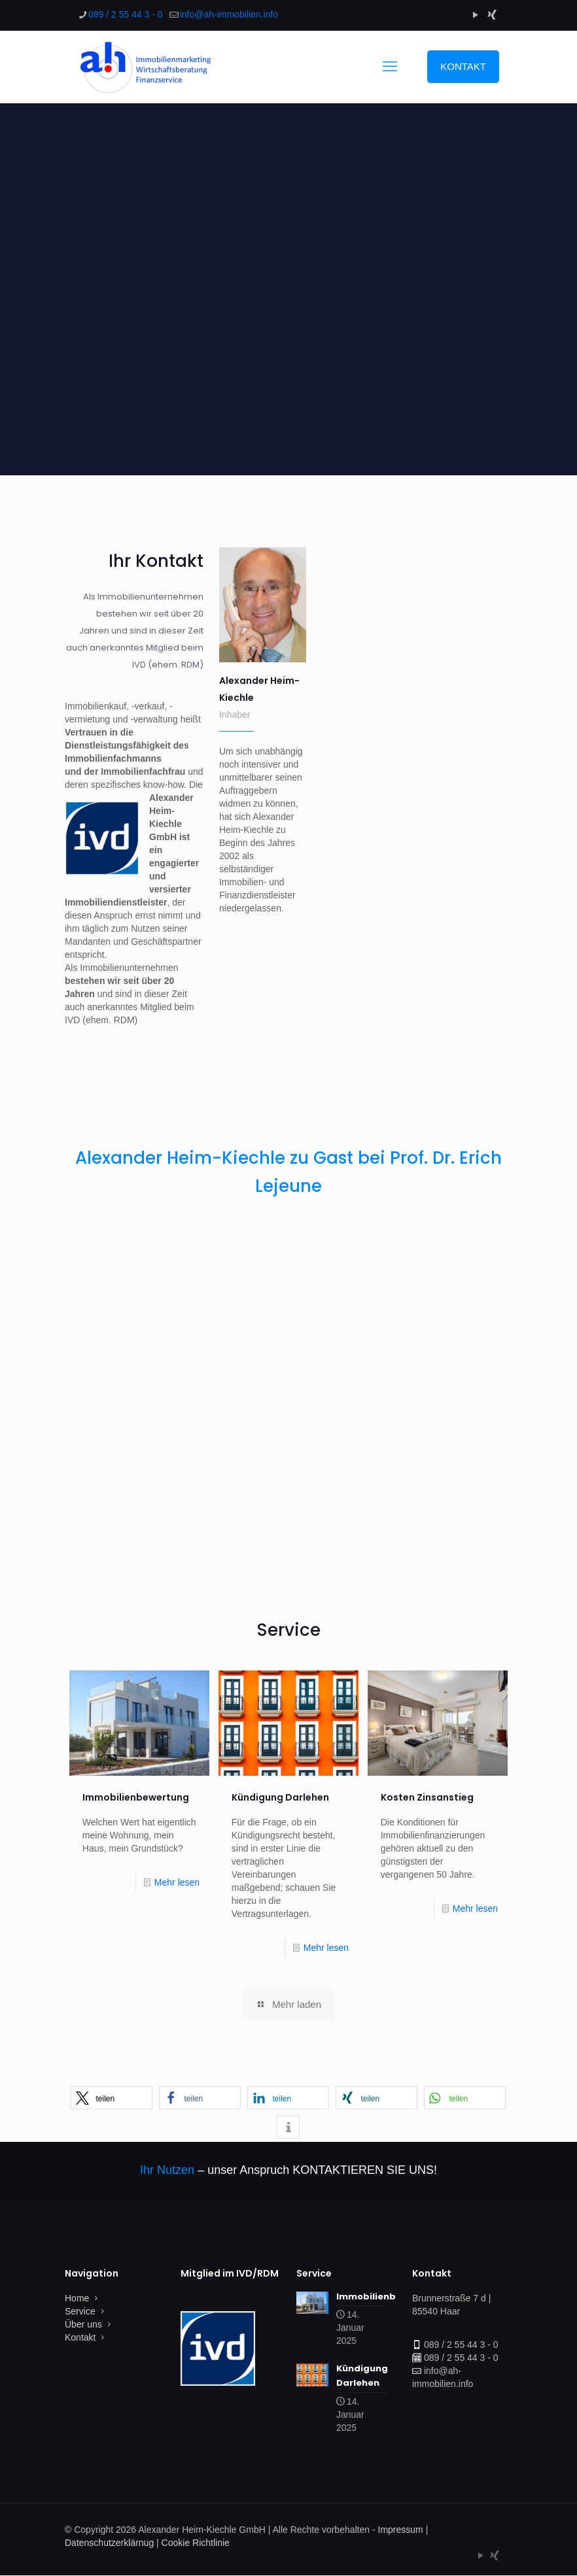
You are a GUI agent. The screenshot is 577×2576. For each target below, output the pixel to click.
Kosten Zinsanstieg (427, 1797)
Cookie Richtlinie (196, 2543)
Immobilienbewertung (135, 1797)
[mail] (229, 14)
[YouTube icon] (475, 14)
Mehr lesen (177, 1882)
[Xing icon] (492, 14)
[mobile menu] (390, 67)
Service (80, 2311)
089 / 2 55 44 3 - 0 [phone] (125, 14)
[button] (111, 2097)
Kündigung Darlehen (280, 1797)
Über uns (83, 2324)
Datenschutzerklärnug (109, 2543)
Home (77, 2298)
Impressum (400, 2530)
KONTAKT (463, 66)
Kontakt (80, 2337)
